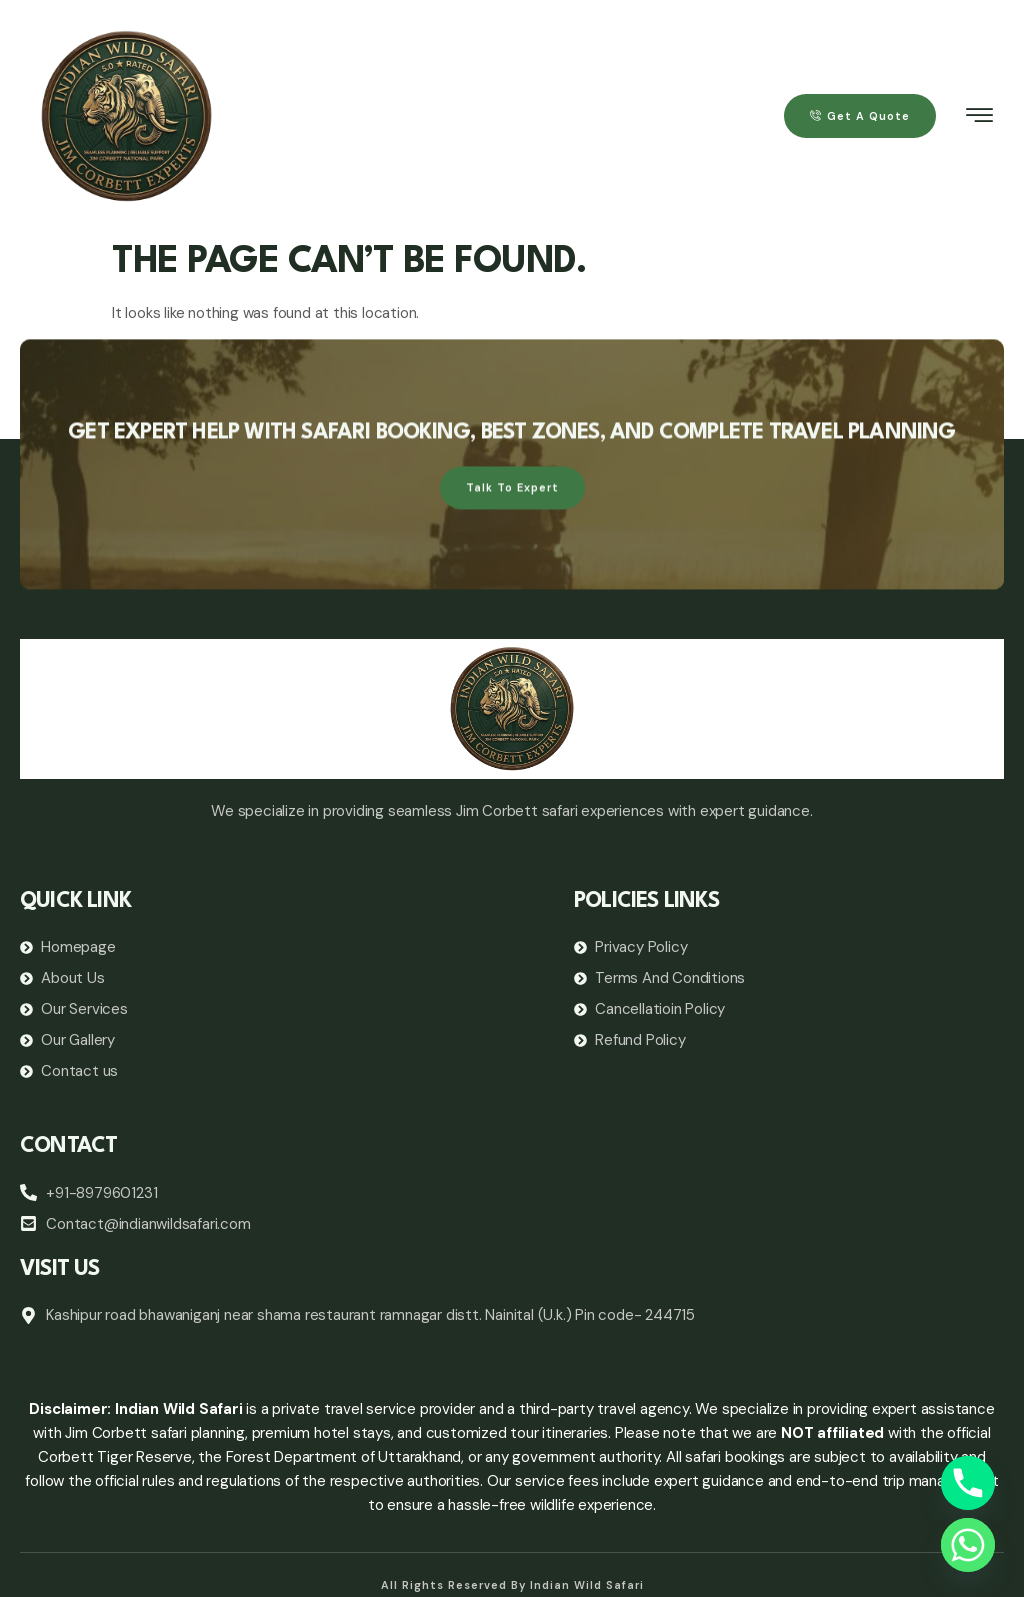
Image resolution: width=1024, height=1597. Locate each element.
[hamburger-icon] (980, 118)
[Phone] (968, 1483)
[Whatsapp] (968, 1545)
